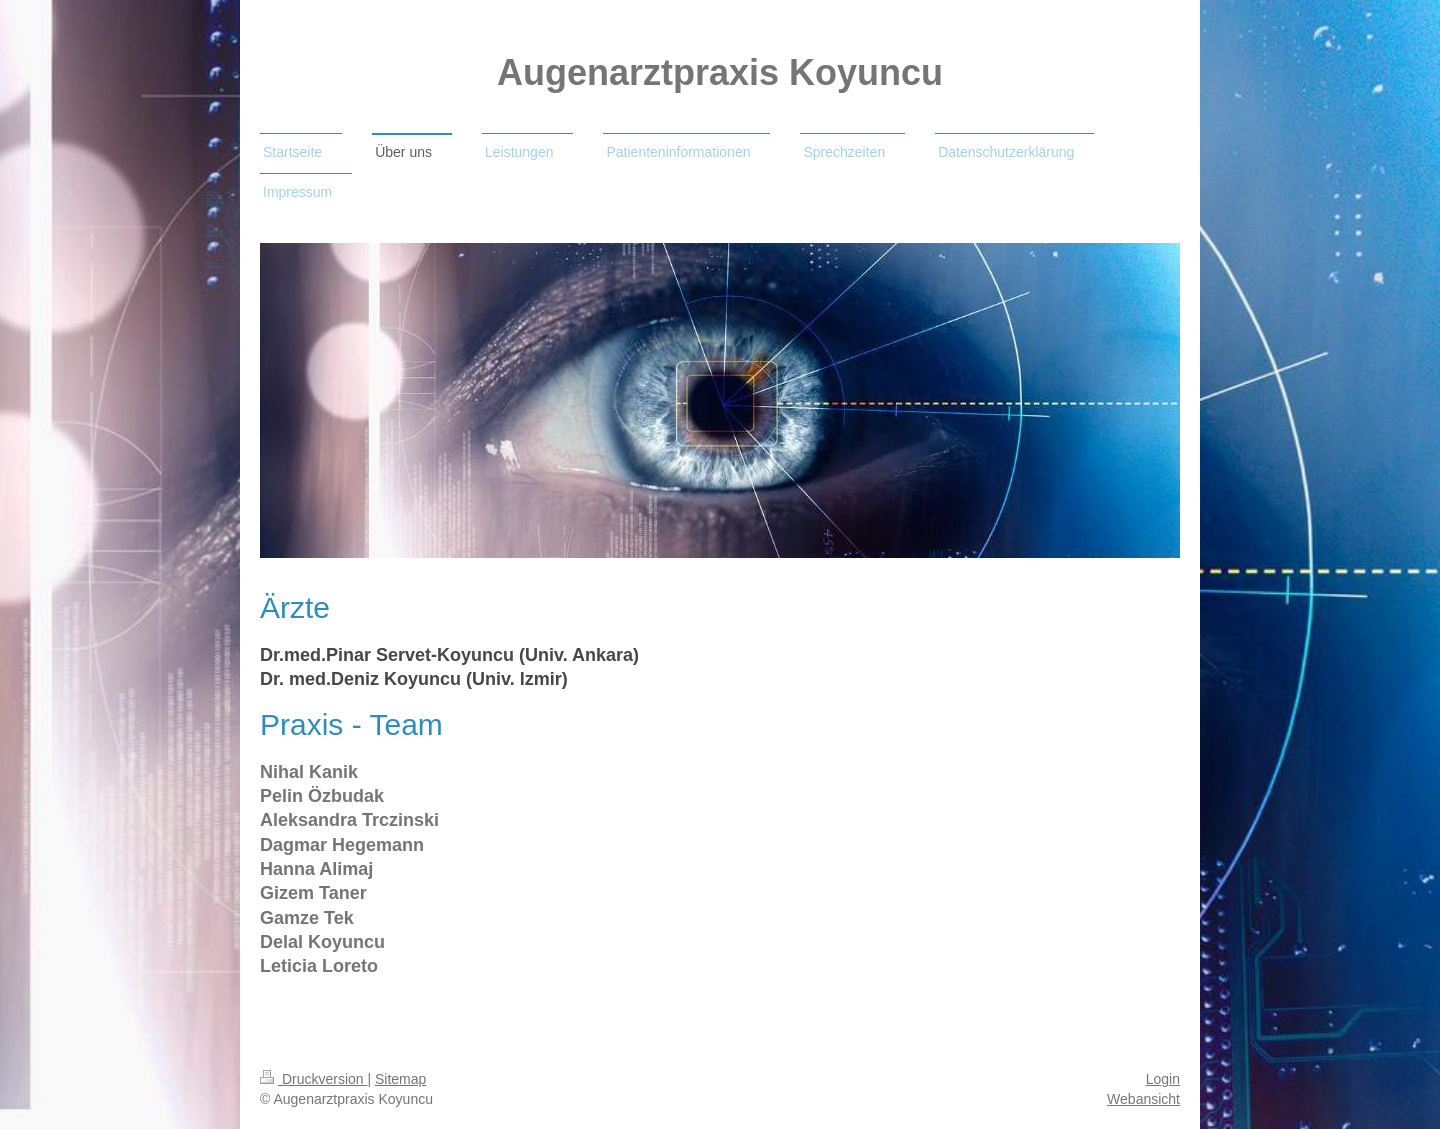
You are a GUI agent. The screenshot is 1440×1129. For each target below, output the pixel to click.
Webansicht (1143, 1099)
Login (1163, 1079)
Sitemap (400, 1079)
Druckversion (313, 1079)
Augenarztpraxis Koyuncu (720, 72)
